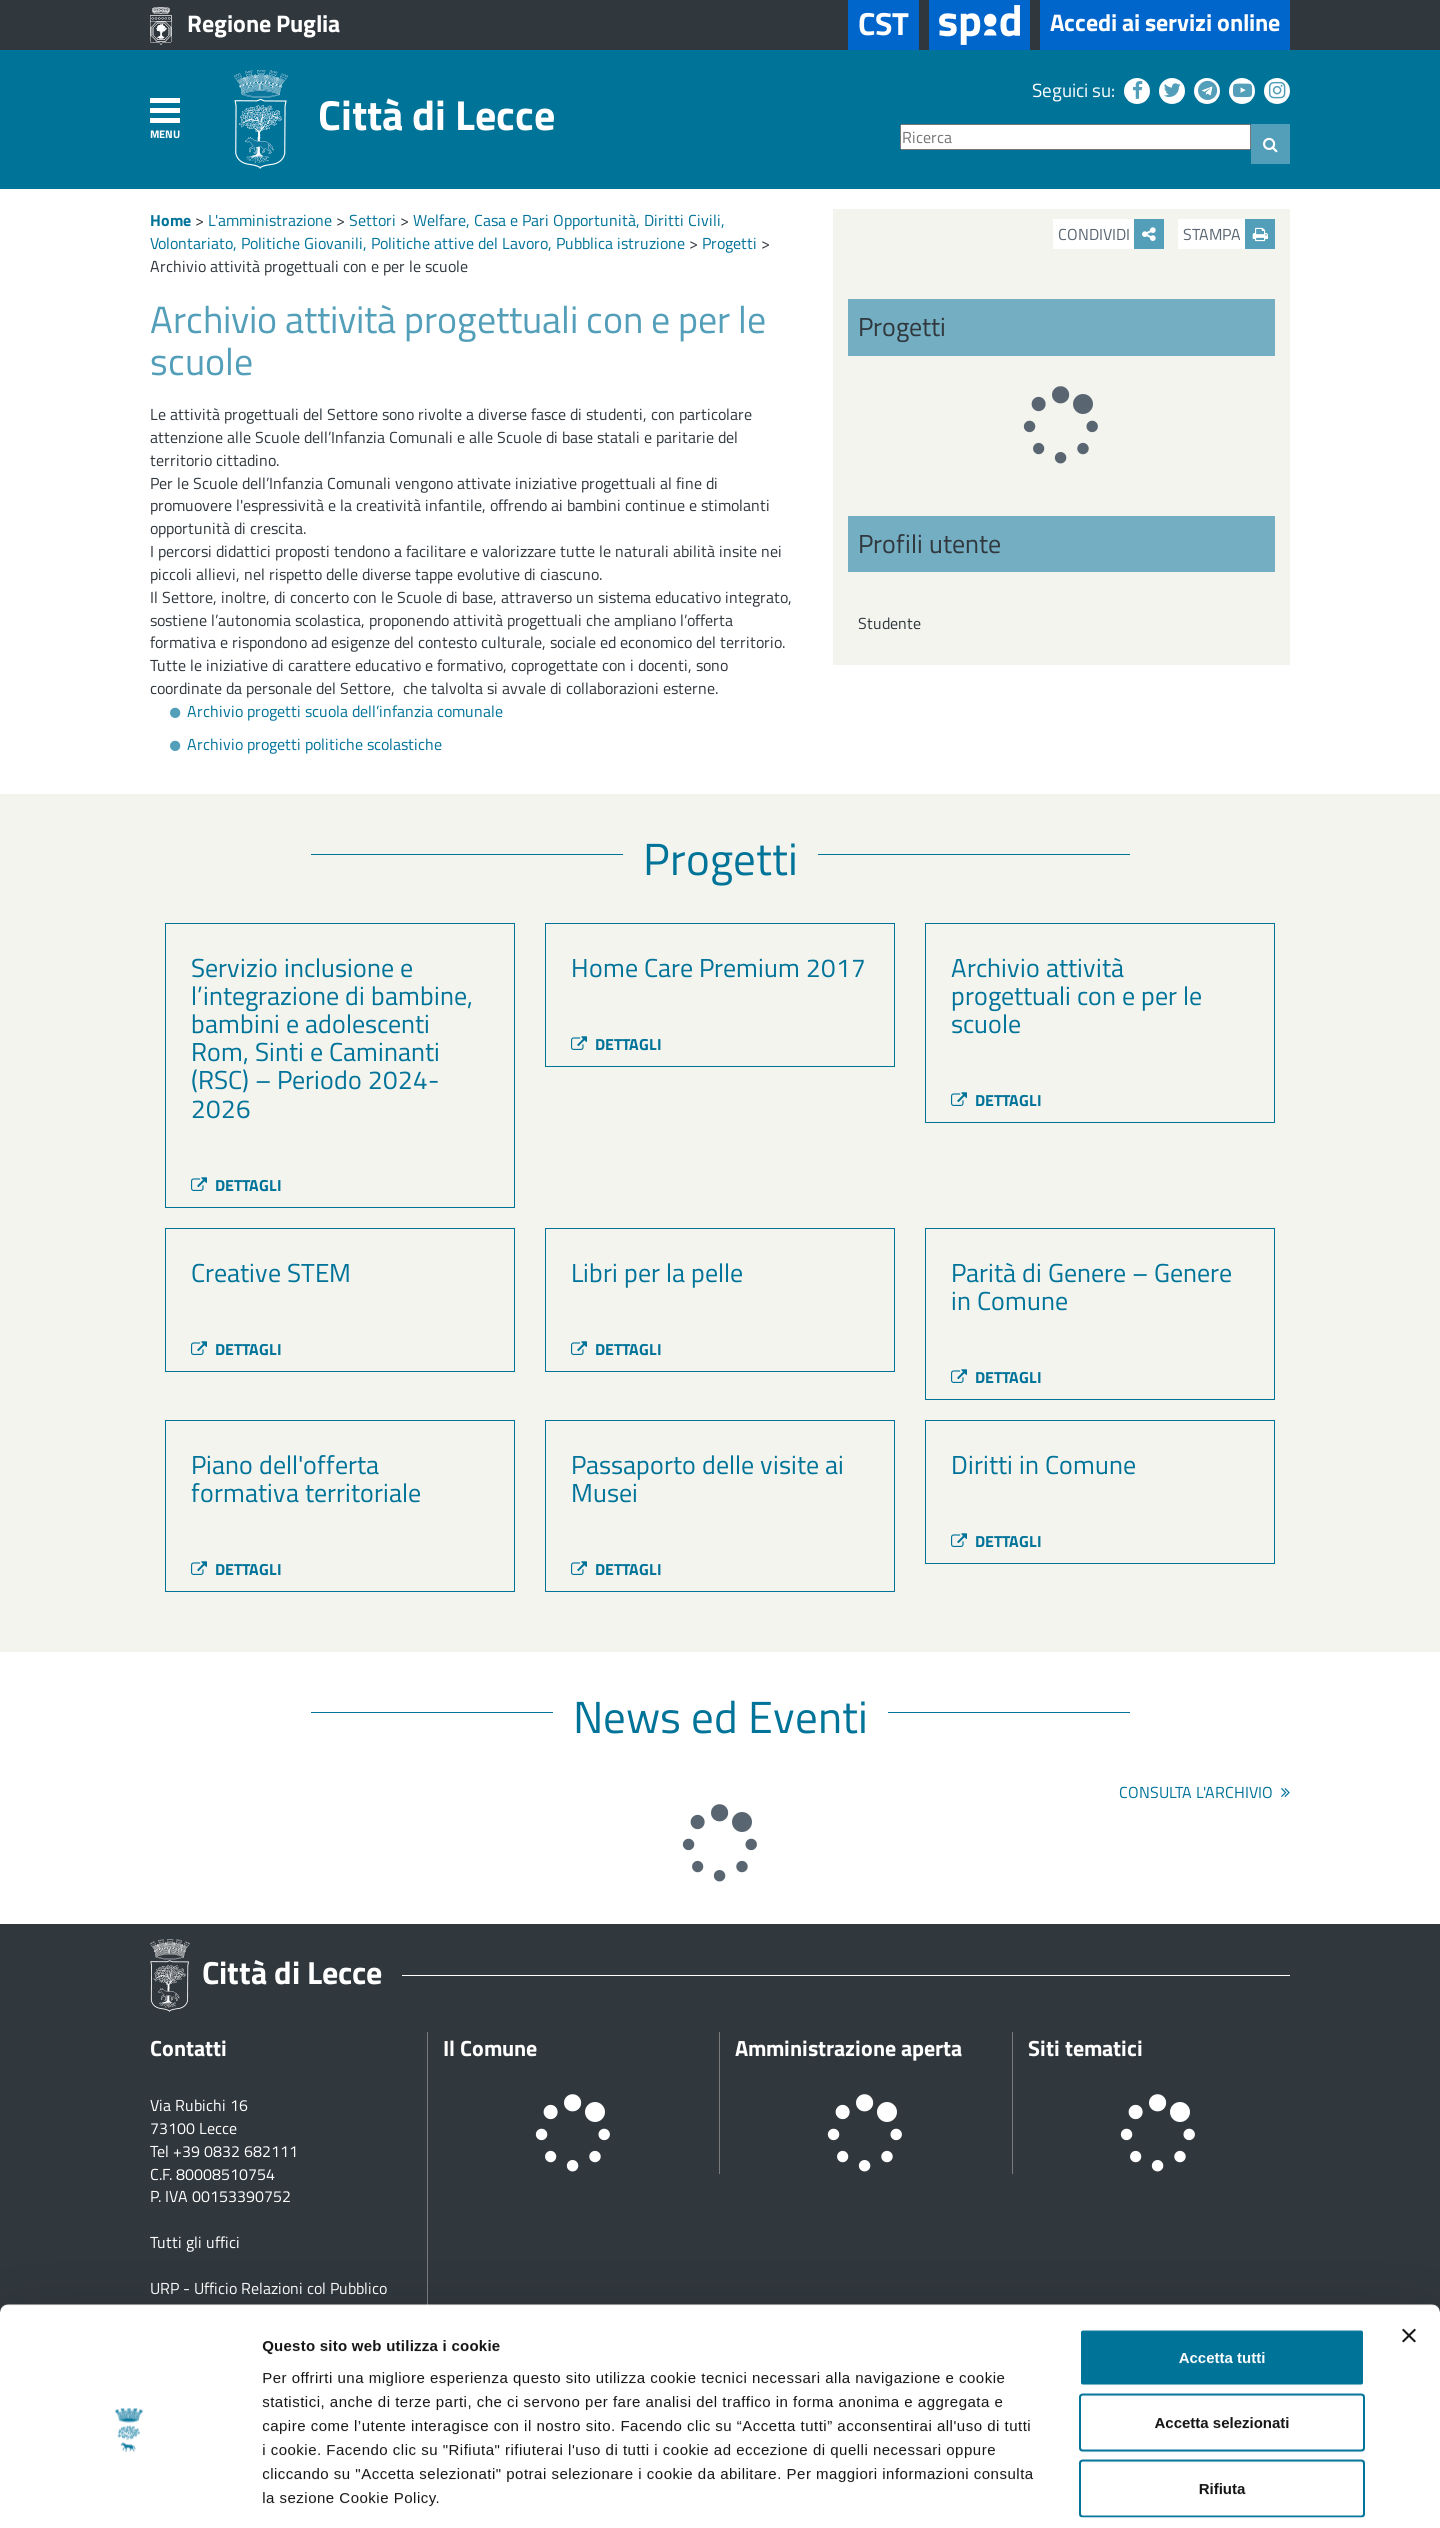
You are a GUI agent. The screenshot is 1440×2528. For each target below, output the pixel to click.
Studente (889, 623)
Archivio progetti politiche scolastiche (314, 744)
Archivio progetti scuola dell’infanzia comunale (345, 711)
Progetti (729, 243)
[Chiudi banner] (1409, 2244)
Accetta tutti (1222, 2265)
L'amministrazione (270, 220)
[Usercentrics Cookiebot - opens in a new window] (129, 2489)
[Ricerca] (1075, 137)
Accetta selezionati (1221, 2331)
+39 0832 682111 (235, 2151)
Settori (372, 220)
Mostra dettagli (1052, 2488)
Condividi (1111, 234)
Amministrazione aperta (848, 2048)
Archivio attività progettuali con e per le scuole (309, 266)
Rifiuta (1222, 2396)
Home (170, 220)
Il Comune (490, 2048)
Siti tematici (1085, 2048)
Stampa (1229, 234)
